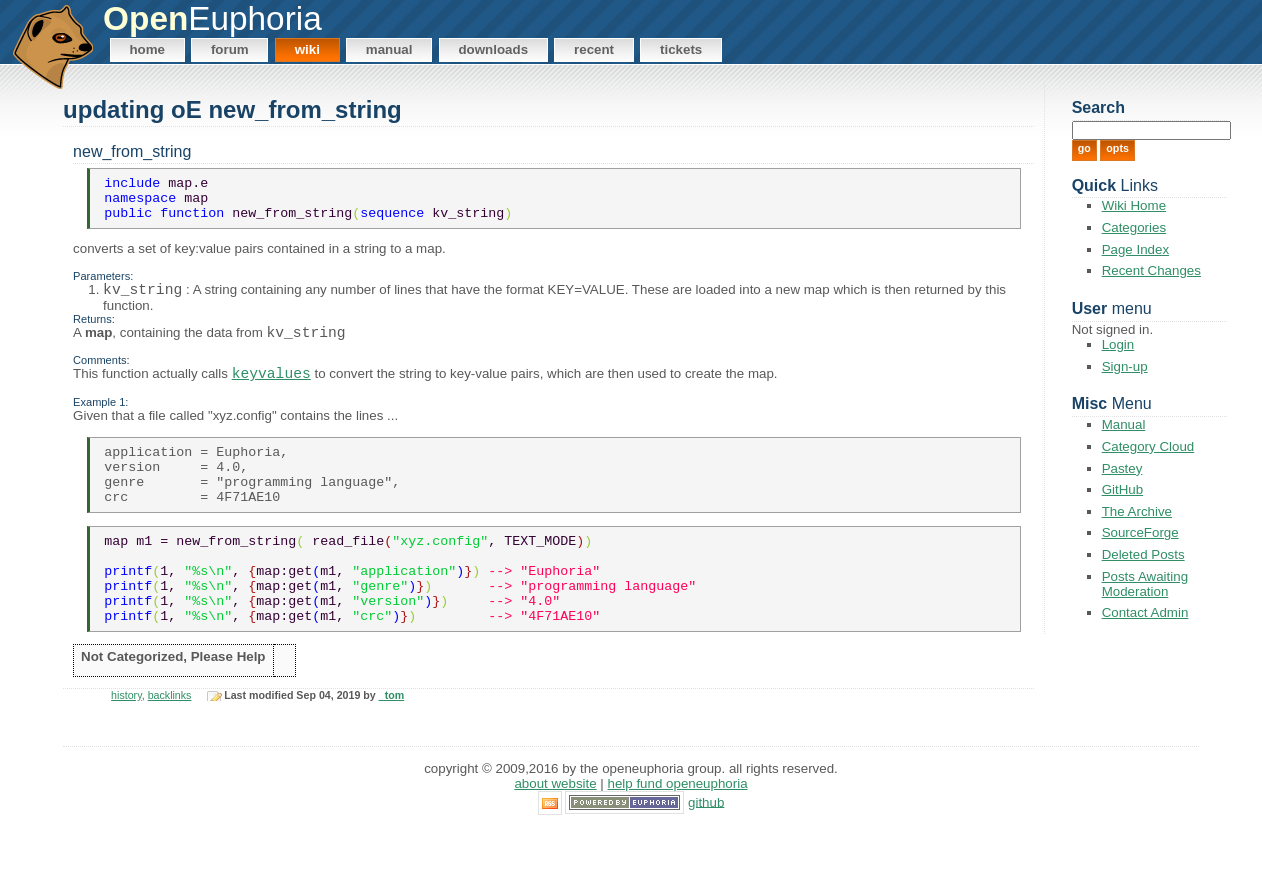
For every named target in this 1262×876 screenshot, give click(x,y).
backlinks (170, 743)
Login (1118, 344)
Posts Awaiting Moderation (1145, 584)
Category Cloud (1148, 446)
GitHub (1122, 489)
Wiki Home (1134, 205)
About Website (555, 830)
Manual (389, 49)
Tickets (681, 49)
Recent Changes (1151, 270)
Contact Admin (1145, 612)
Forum (230, 49)
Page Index (1135, 249)
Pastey (1122, 468)
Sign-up (1125, 366)
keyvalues (271, 390)
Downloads (493, 49)
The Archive (1137, 511)
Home (147, 49)
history (126, 743)
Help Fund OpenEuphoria (678, 830)
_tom (391, 743)
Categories (1134, 227)
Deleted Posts (1143, 554)
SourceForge (1140, 532)
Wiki (307, 49)
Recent (594, 49)
